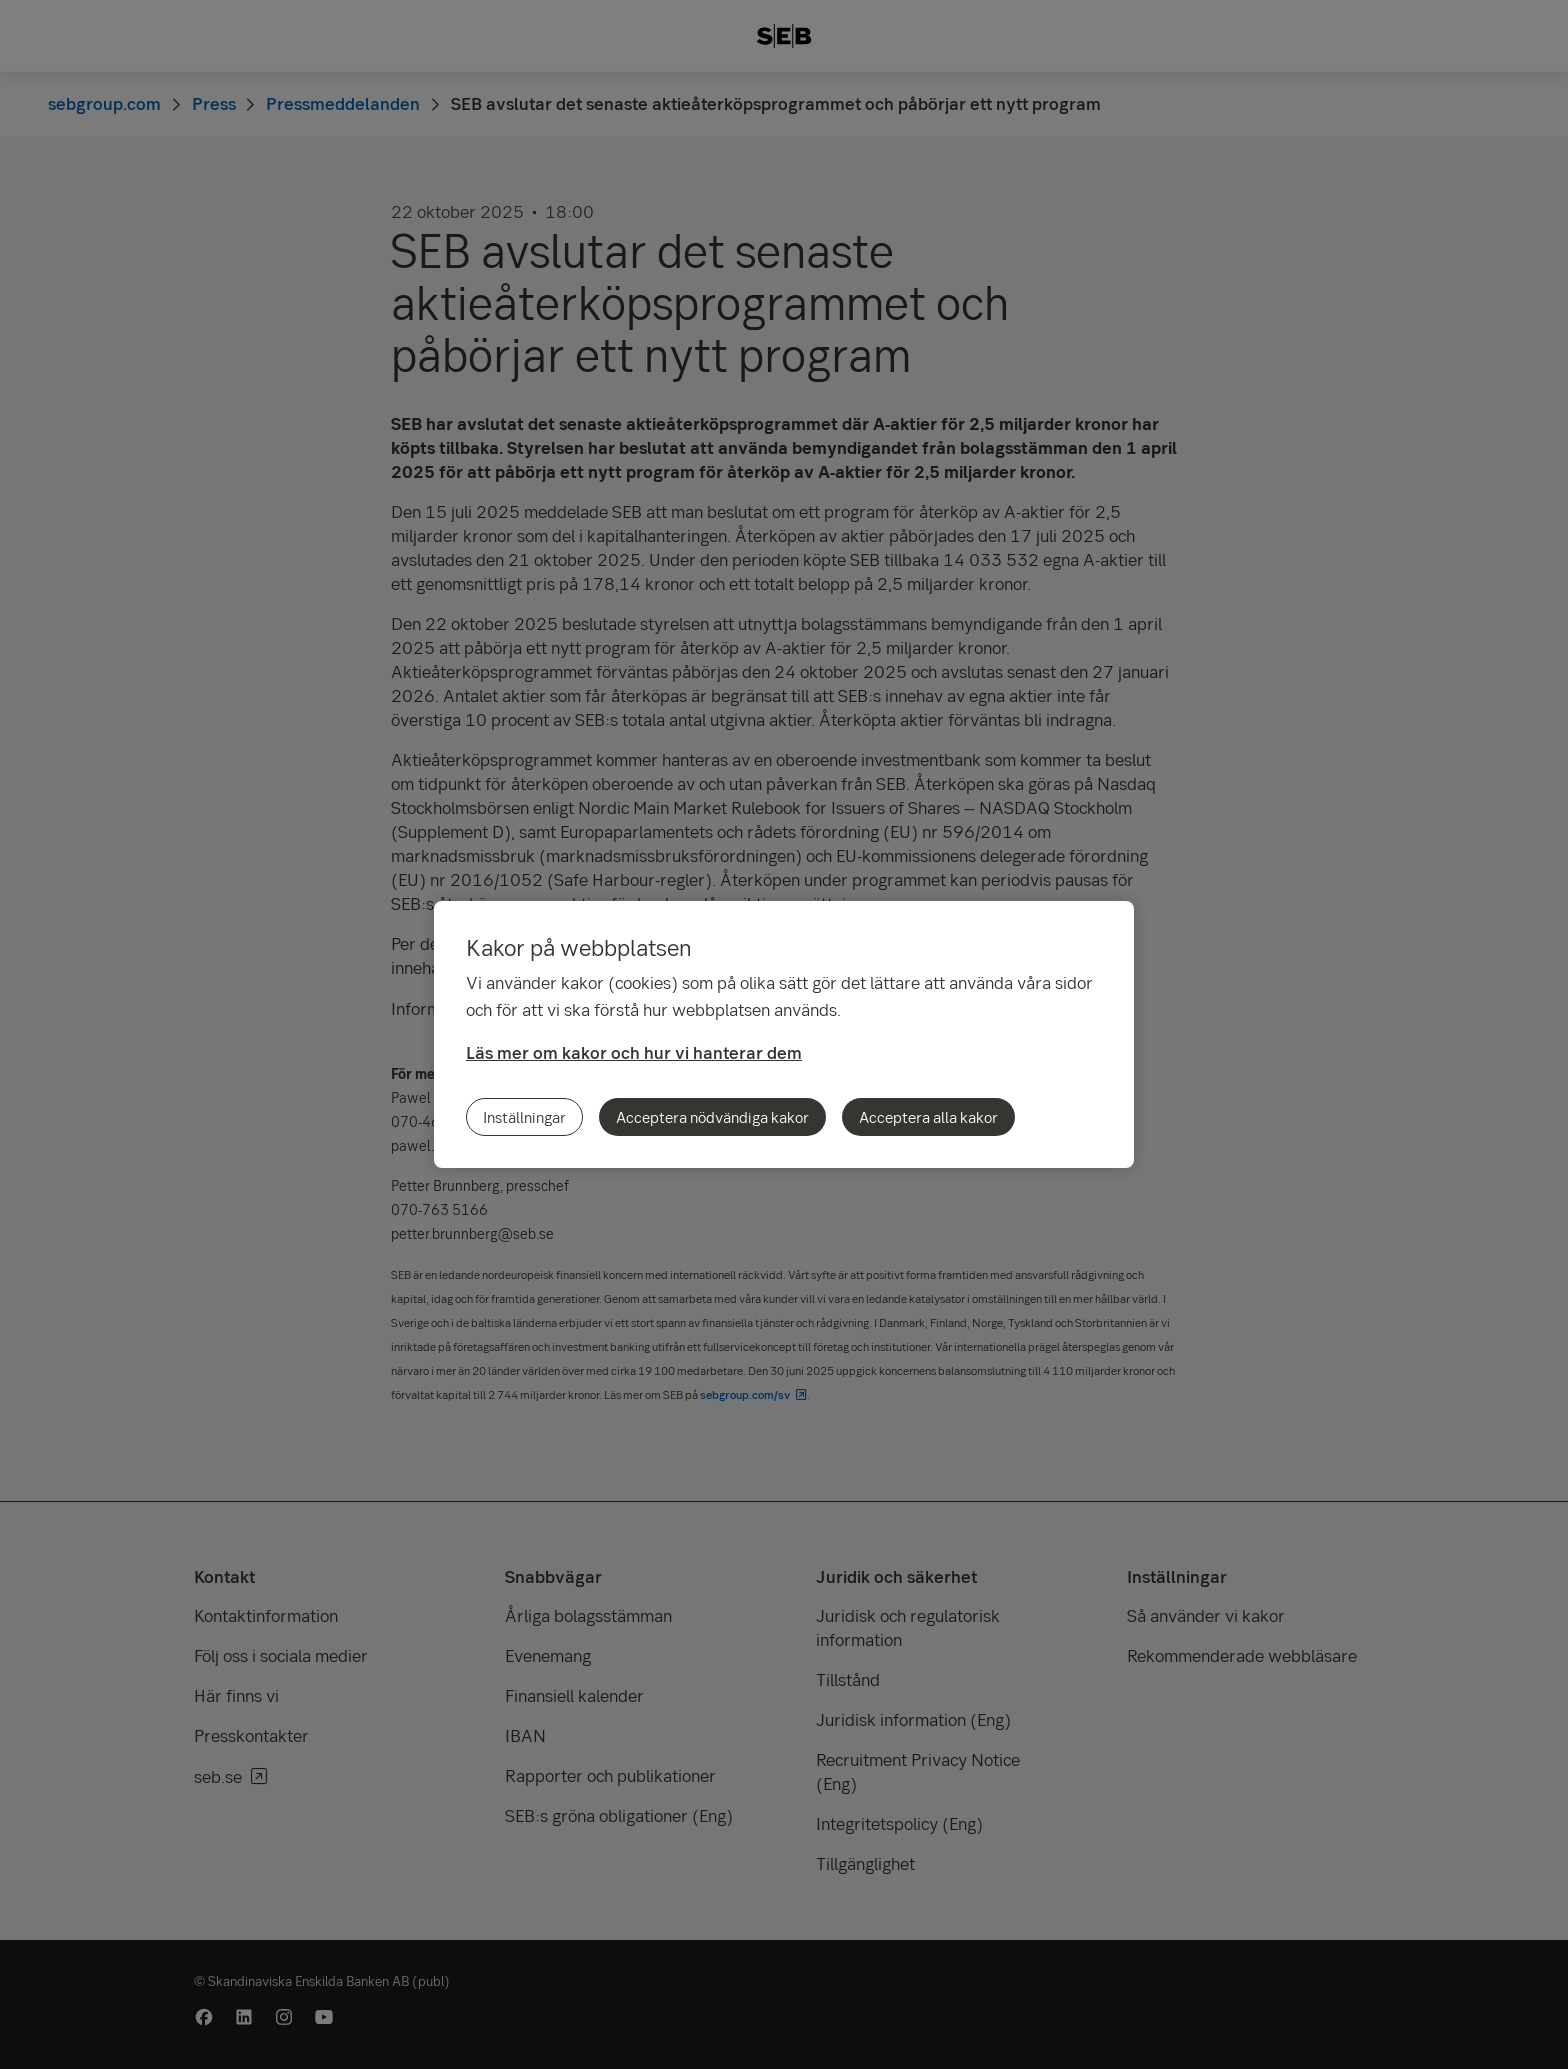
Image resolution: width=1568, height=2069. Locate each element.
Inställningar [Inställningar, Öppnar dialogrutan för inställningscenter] (524, 1117)
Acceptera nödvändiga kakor (712, 1117)
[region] (784, 1034)
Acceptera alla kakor (928, 1117)
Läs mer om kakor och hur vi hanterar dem (634, 1052)
